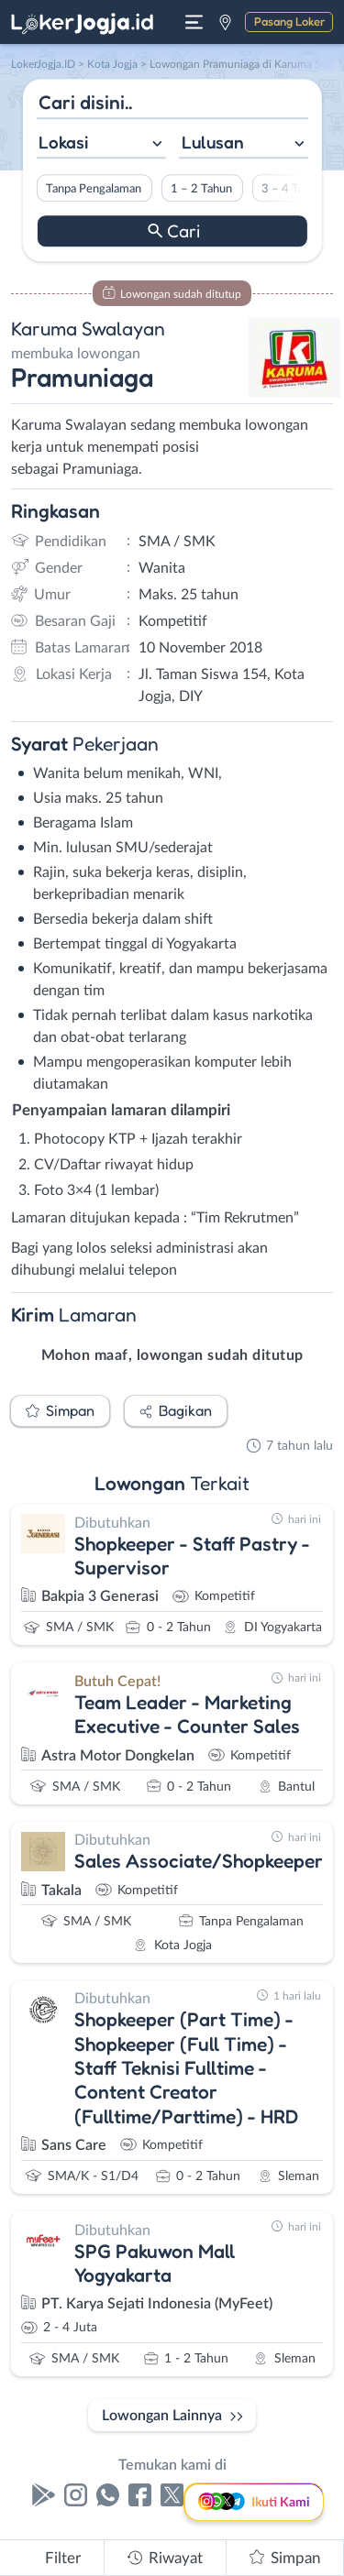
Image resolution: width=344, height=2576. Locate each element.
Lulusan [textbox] (213, 142)
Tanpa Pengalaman (93, 188)
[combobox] (100, 144)
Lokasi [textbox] (63, 142)
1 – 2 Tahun (201, 188)
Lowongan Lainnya (162, 2415)
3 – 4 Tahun (292, 188)
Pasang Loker (289, 21)
